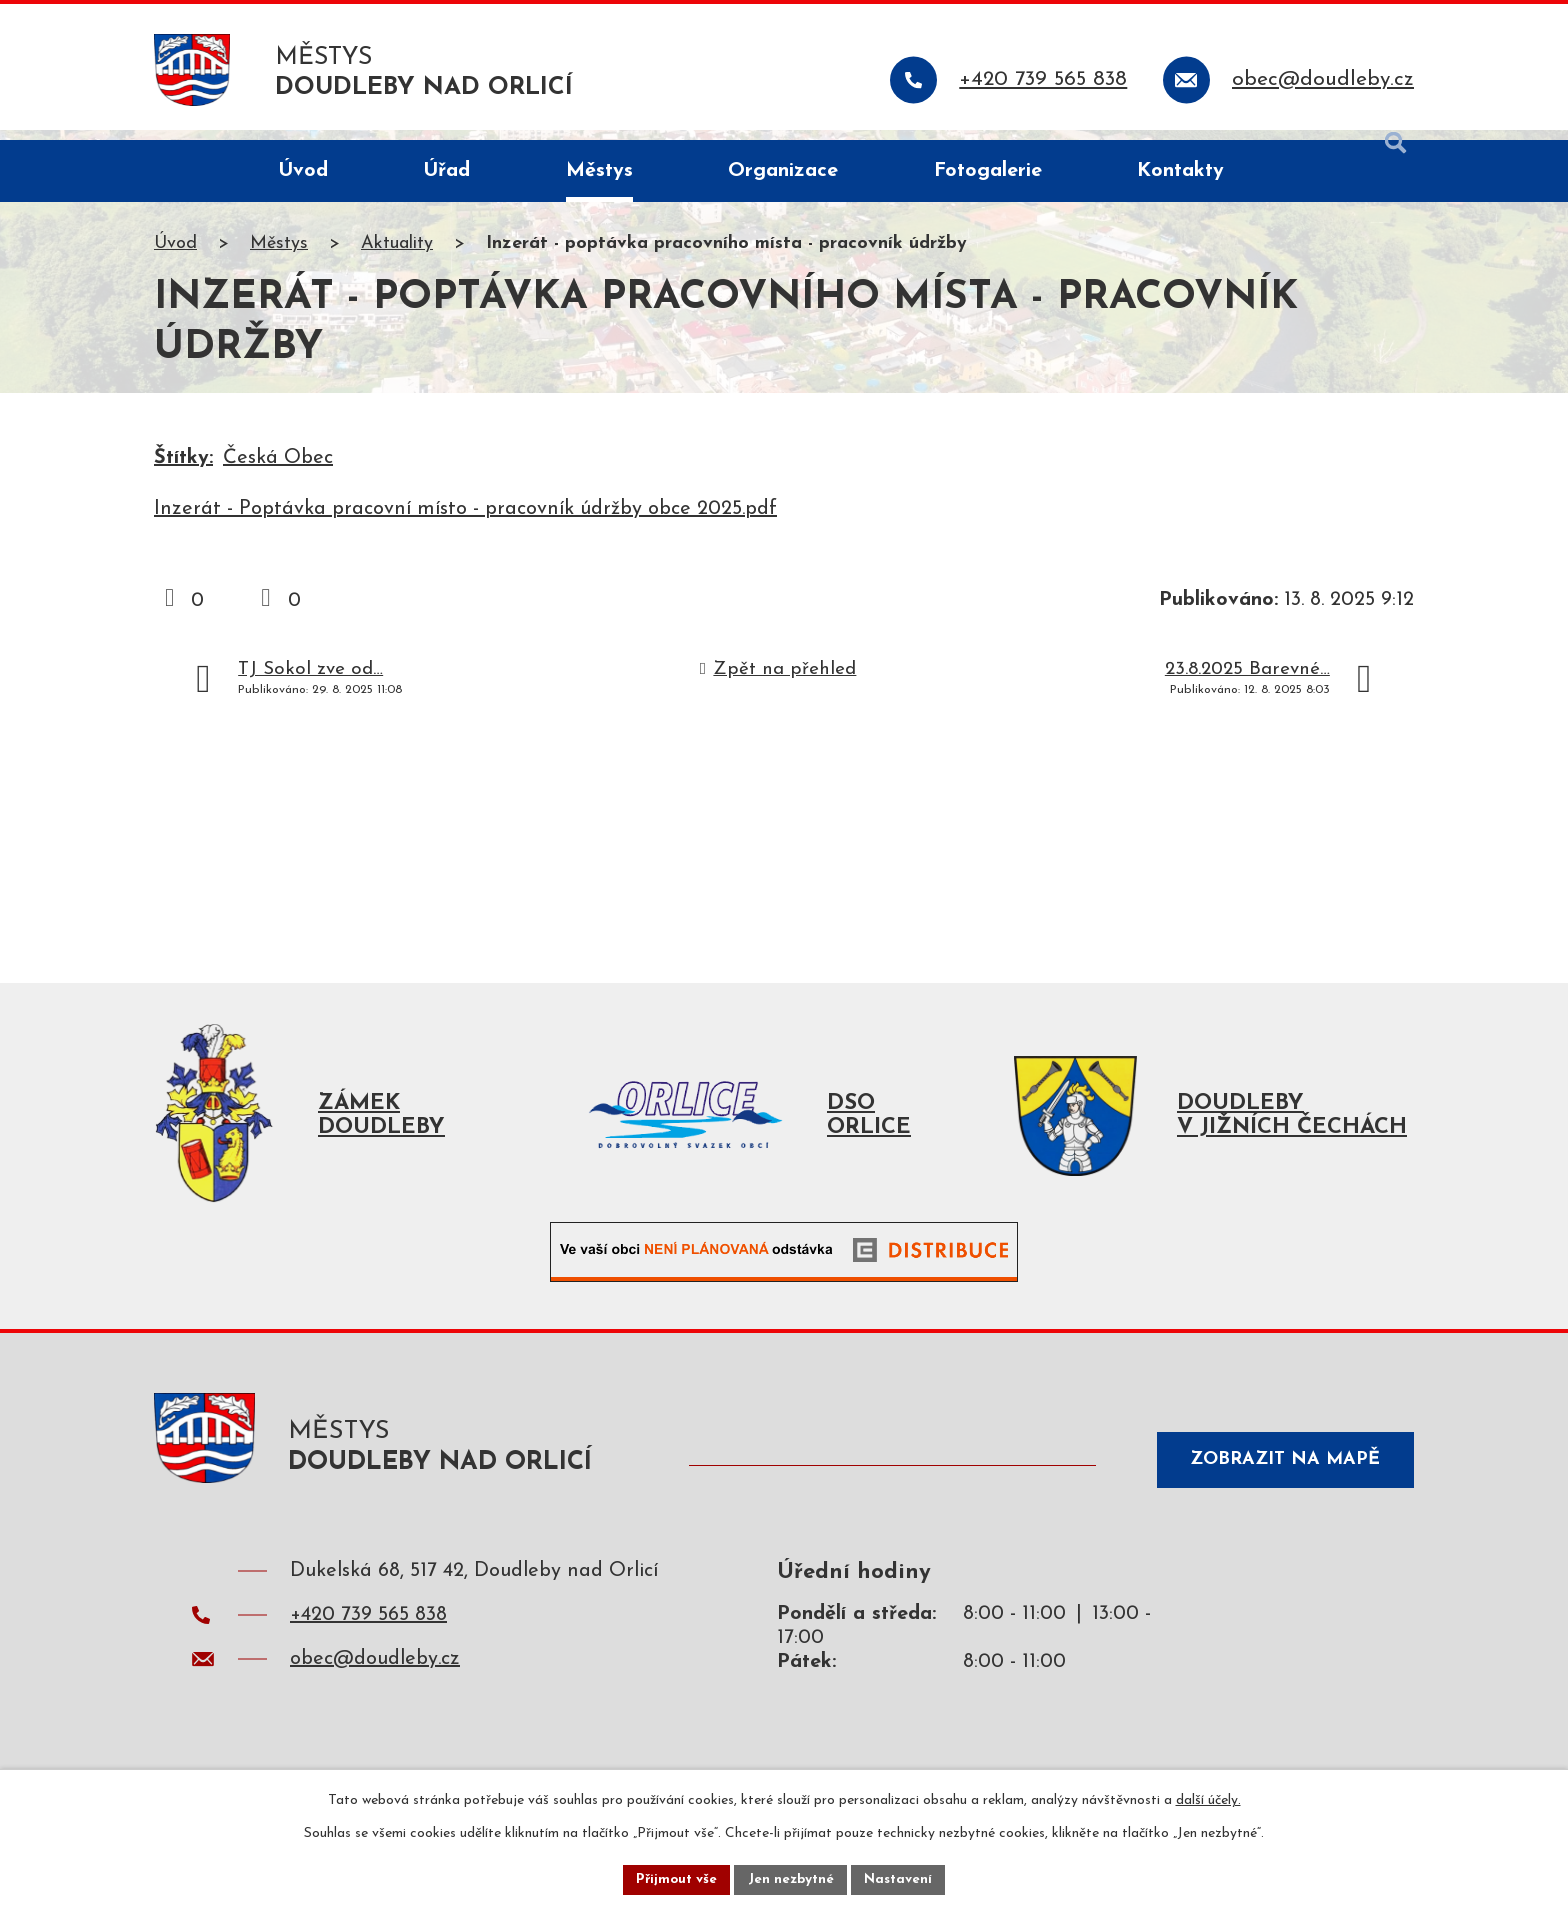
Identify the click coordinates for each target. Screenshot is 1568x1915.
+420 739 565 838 (368, 1635)
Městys (279, 254)
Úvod (175, 254)
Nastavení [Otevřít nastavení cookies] (902, 1878)
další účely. (1208, 1798)
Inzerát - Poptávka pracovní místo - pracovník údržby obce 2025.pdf (465, 520)
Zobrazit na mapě (1278, 1476)
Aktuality (397, 254)
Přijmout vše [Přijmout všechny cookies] (673, 1878)
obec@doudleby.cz (375, 1679)
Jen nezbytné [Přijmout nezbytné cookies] (791, 1878)
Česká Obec (278, 469)
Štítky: (183, 469)
